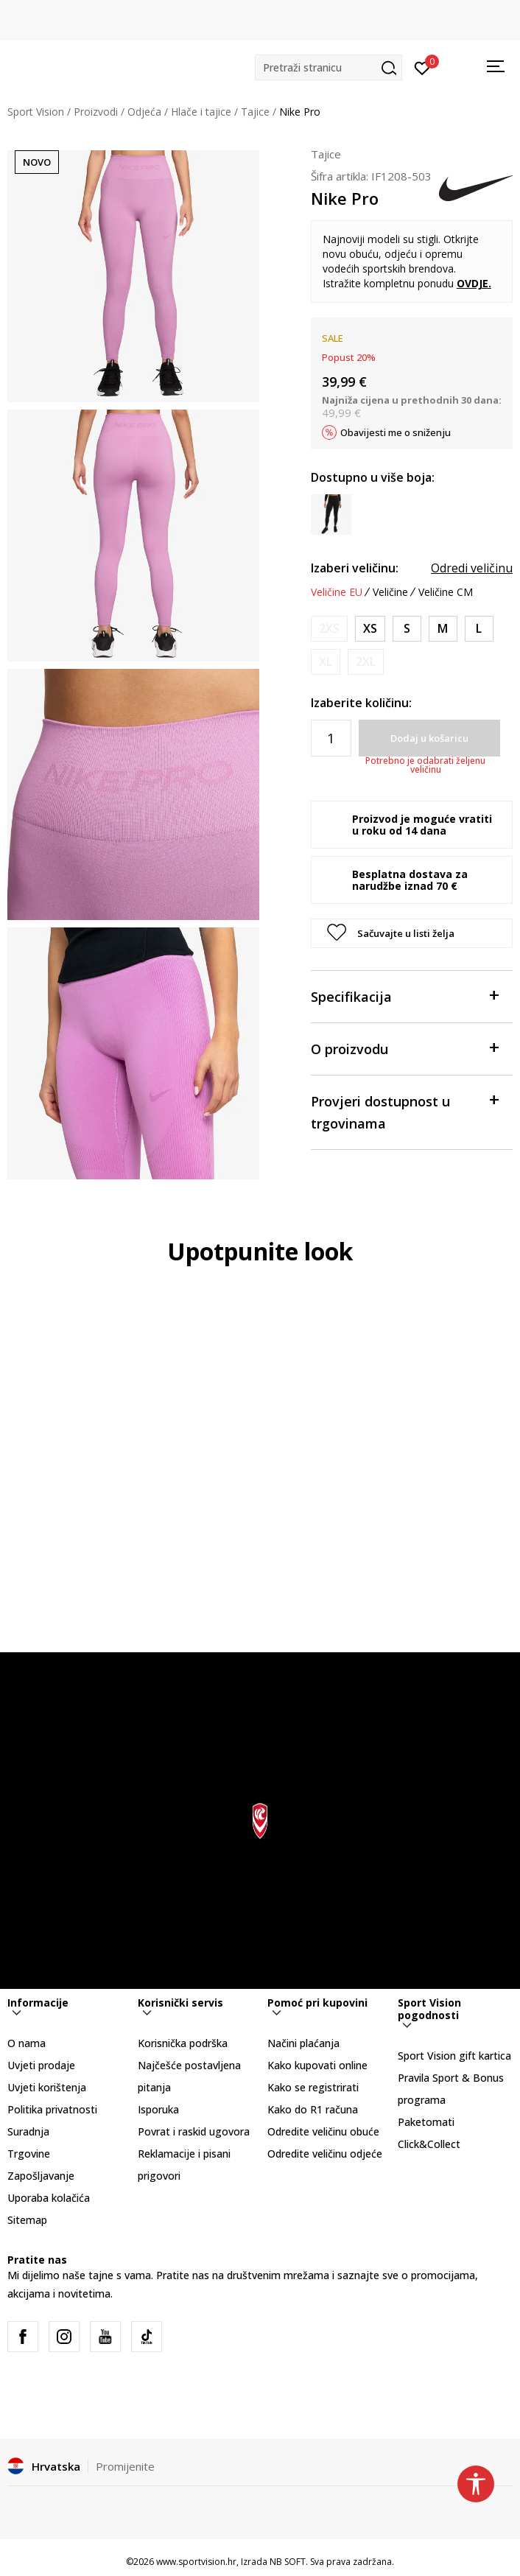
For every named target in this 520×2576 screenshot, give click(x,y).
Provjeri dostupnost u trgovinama (404, 1111)
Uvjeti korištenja (46, 2087)
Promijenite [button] (125, 2466)
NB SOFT (288, 2561)
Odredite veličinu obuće (323, 2131)
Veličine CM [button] (445, 592)
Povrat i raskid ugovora (194, 2131)
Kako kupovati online (317, 2065)
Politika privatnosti (52, 2109)
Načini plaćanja (303, 2043)
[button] (328, 67)
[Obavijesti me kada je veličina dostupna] (329, 629)
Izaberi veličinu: (354, 568)
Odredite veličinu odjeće (324, 2154)
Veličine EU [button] (336, 592)
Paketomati (426, 2122)
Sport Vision (35, 112)
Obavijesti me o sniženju (395, 432)
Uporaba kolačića (48, 2198)
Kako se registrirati (313, 2087)
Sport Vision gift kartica (454, 2056)
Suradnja (28, 2131)
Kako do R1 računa (312, 2109)
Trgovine (28, 2154)
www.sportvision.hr (196, 2561)
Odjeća (144, 112)
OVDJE (472, 283)
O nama (26, 2043)
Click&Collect (429, 2144)
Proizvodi (96, 112)
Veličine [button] (390, 592)
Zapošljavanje (40, 2176)
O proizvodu (404, 1048)
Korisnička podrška (183, 2043)
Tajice (255, 112)
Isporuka (158, 2109)
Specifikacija (404, 996)
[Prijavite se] (422, 67)
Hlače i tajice (201, 112)
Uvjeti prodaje (41, 2065)
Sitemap (27, 2220)
